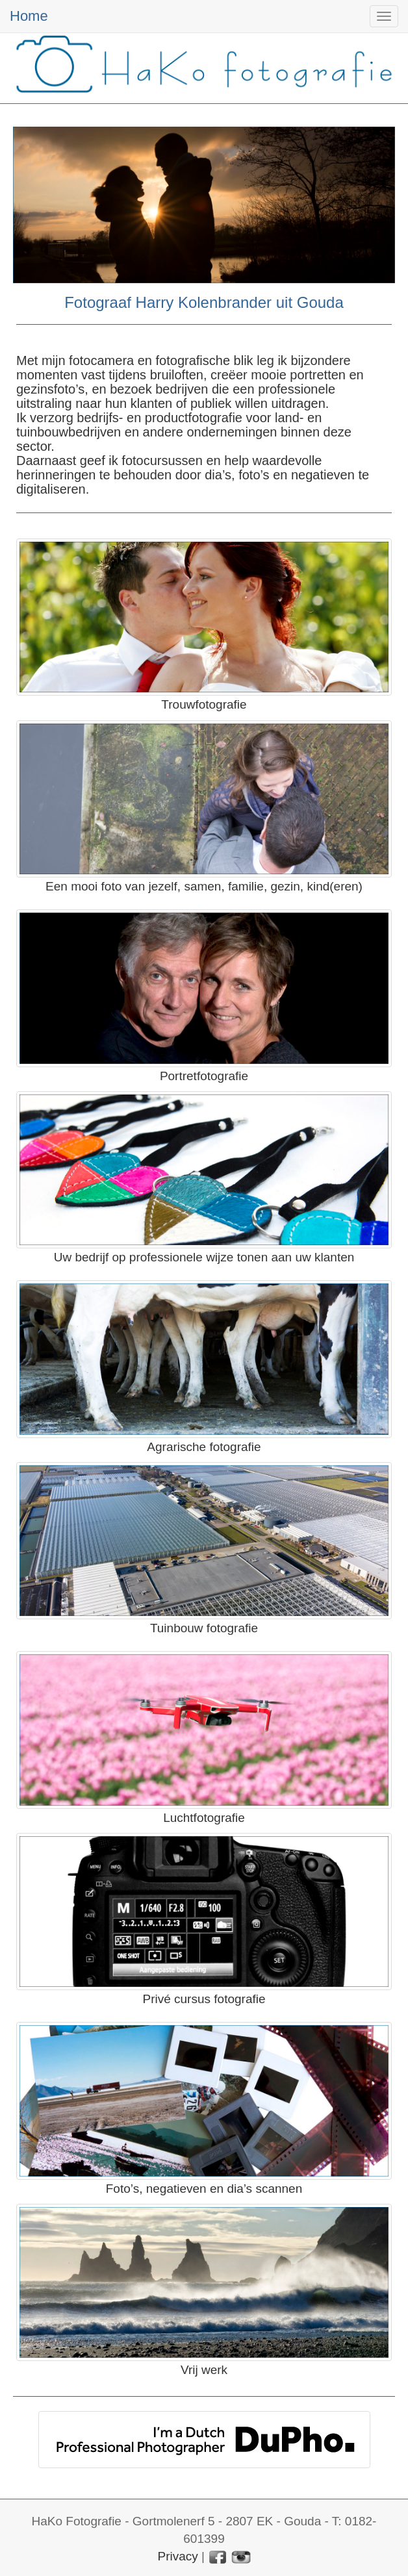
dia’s (218, 475)
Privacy (177, 2556)
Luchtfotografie (204, 1818)
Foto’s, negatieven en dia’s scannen (204, 2188)
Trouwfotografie (203, 704)
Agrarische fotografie (204, 1447)
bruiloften (176, 375)
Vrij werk (204, 2370)
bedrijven (181, 389)
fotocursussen (162, 460)
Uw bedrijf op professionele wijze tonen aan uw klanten (204, 1257)
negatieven (323, 475)
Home (29, 16)
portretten (318, 375)
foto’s (253, 475)
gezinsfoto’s (50, 389)
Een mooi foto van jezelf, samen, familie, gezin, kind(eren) (204, 886)
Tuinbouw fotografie (204, 1628)
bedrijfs (97, 417)
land (287, 417)
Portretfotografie (204, 1076)
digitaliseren (51, 489)
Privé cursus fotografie (203, 1999)
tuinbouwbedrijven (68, 432)
